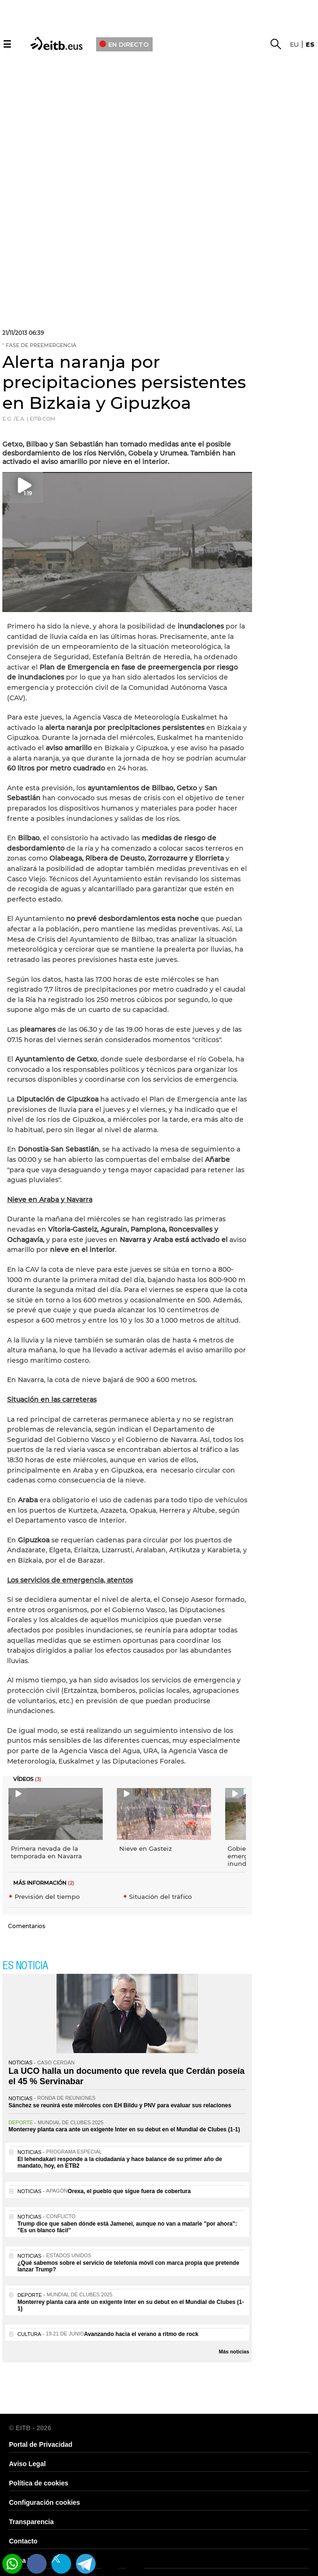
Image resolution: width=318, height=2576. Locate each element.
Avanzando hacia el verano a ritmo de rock (141, 2334)
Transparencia (31, 2522)
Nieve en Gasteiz (145, 1848)
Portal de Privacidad (41, 2444)
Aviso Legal (27, 2464)
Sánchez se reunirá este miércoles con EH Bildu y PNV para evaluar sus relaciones (119, 2105)
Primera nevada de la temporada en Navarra (46, 1852)
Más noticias (234, 2351)
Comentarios (26, 1926)
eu (294, 44)
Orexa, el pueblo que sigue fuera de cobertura (128, 2191)
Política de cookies (38, 2483)
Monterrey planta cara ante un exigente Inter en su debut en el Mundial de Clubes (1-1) (124, 2129)
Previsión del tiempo (47, 1896)
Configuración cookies (44, 2502)
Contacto (23, 2541)
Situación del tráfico (160, 1896)
